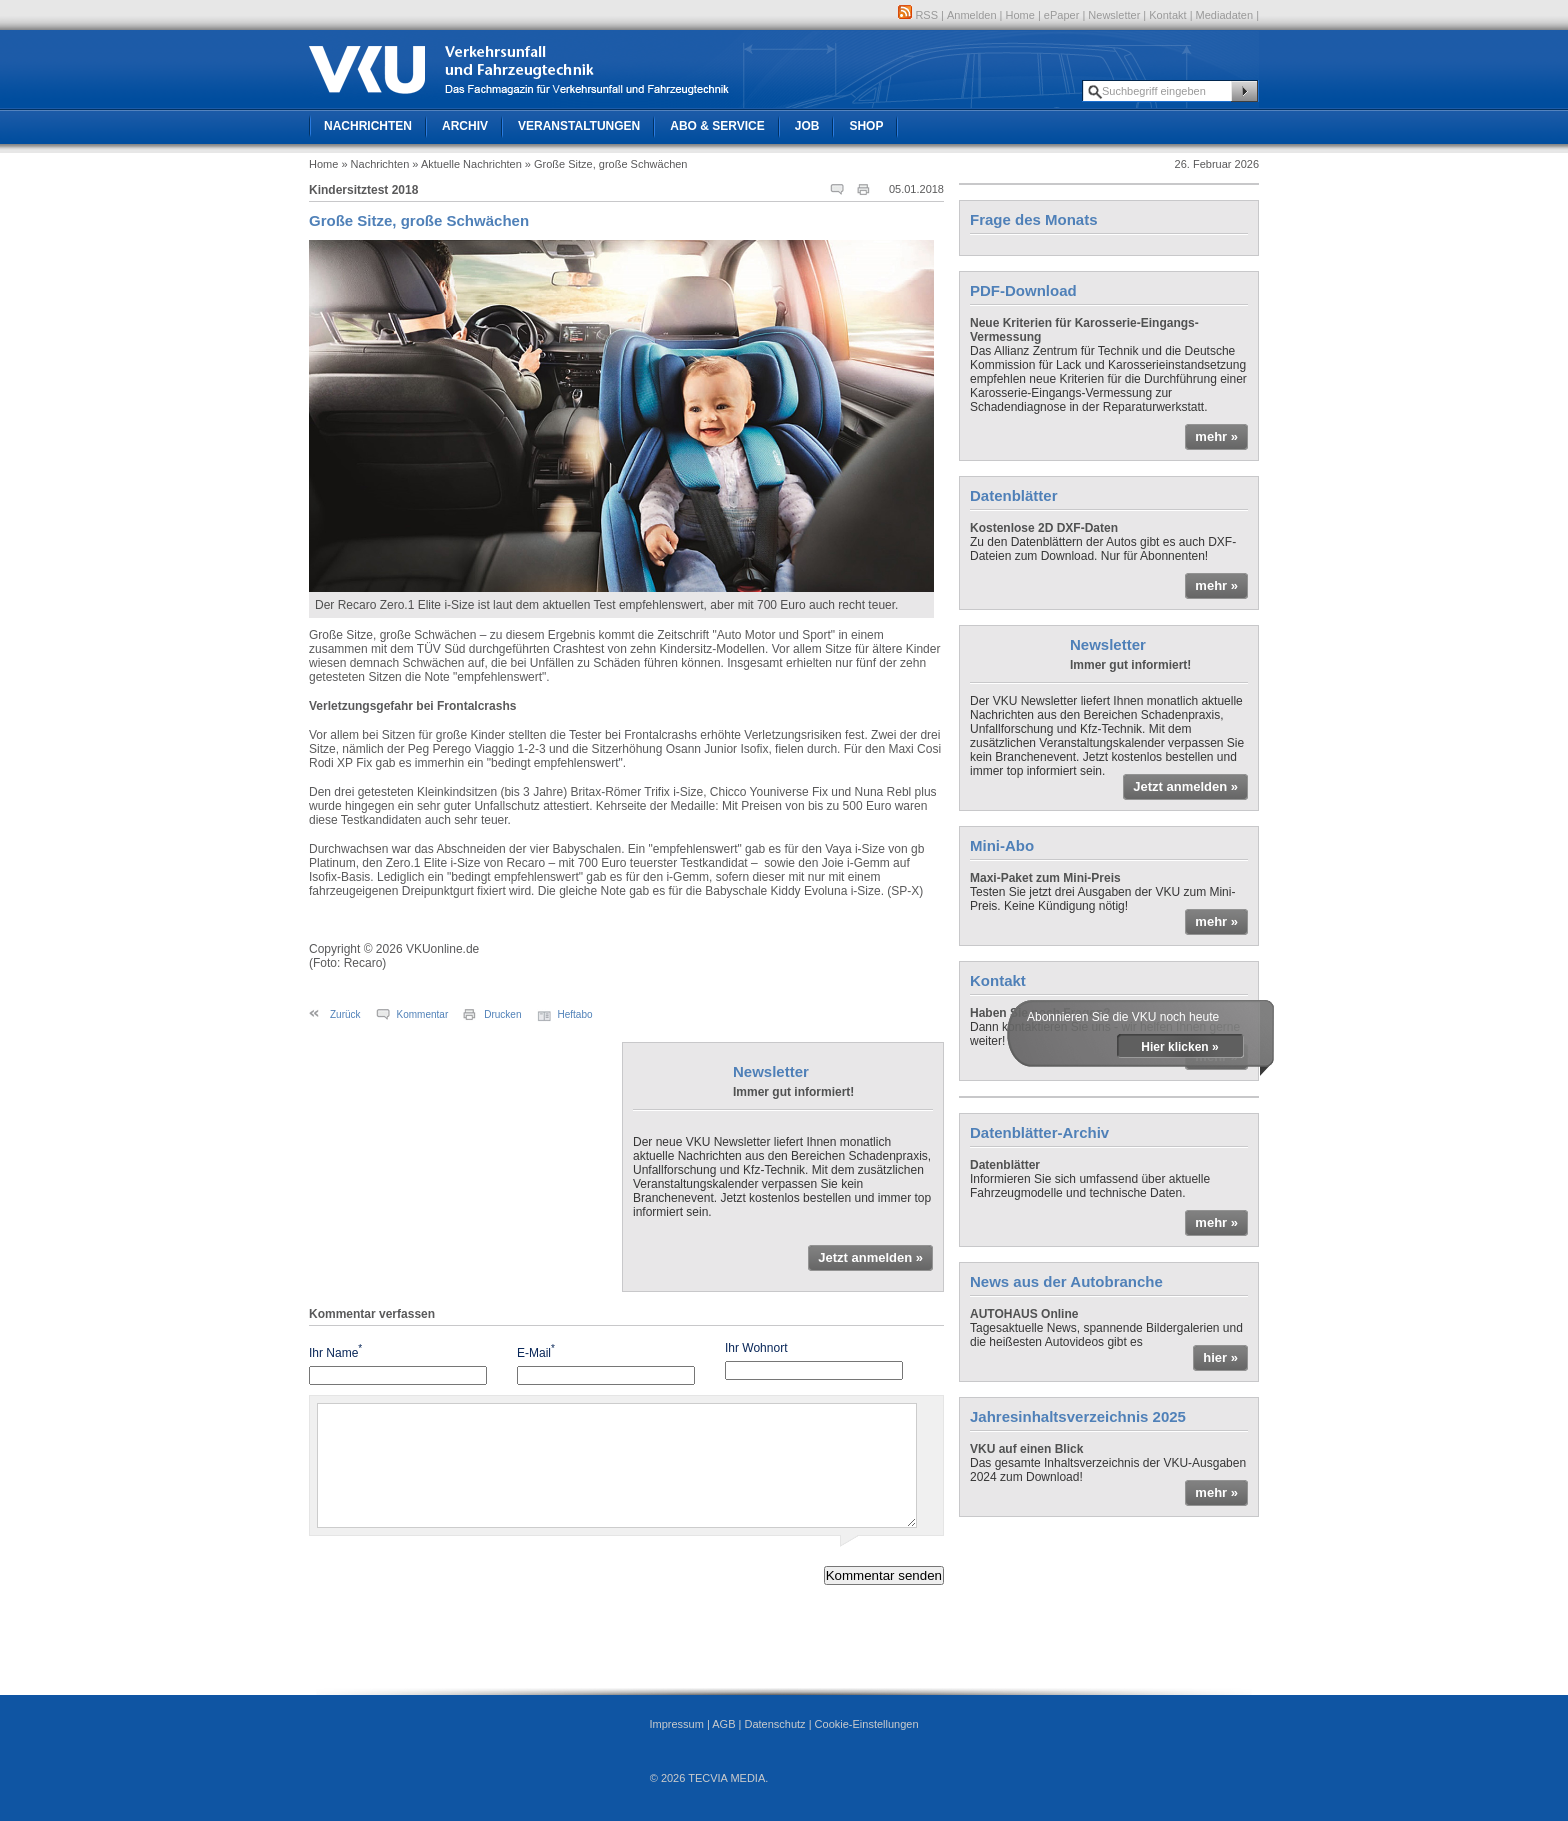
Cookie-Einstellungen (867, 1724)
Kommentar (423, 1014)
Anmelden (972, 15)
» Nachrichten (375, 164)
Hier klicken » (1179, 1047)
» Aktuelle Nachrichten (466, 164)
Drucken (502, 1014)
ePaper (1061, 15)
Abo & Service (717, 126)
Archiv (465, 126)
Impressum (676, 1724)
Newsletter (1114, 15)
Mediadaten (1225, 15)
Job (807, 126)
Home (1020, 15)
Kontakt (1167, 15)
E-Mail (536, 1351)
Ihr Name (335, 1351)
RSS (918, 15)
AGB (723, 1724)
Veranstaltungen (579, 126)
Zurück (345, 1014)
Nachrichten (368, 126)
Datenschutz (774, 1724)
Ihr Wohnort (756, 1348)
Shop (866, 126)
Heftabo (575, 1014)
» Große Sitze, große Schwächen (606, 164)
